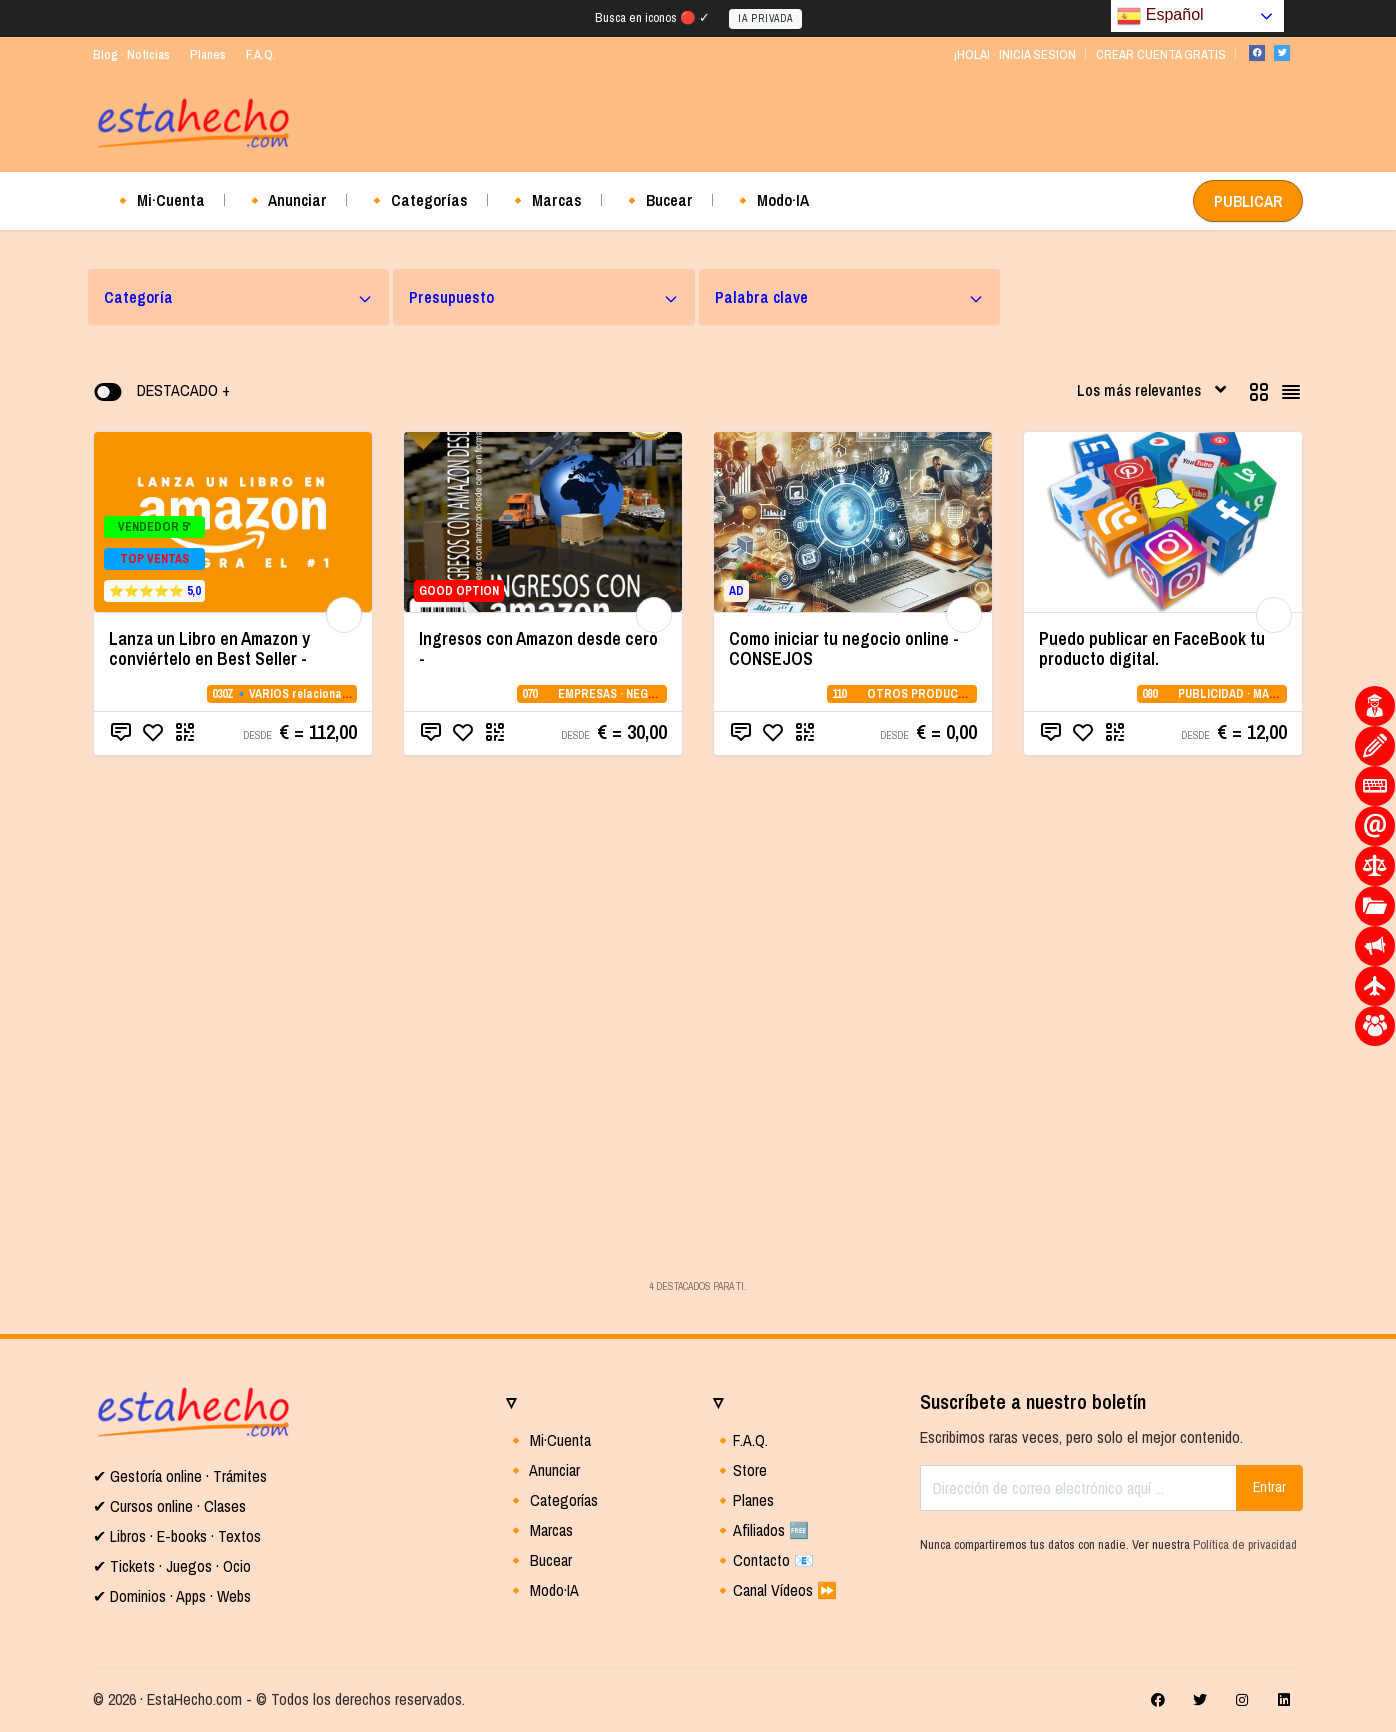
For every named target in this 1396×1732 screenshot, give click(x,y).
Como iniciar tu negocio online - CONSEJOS (844, 648)
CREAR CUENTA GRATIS (1161, 54)
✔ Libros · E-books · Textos (177, 1536)
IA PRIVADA (765, 18)
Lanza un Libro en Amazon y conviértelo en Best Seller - (209, 648)
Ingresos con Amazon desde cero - (538, 648)
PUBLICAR (1248, 201)
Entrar (1269, 1487)
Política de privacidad (1245, 1544)
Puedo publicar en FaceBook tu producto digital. (1152, 648)
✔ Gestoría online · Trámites (180, 1476)
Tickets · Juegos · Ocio (178, 1566)
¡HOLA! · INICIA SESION (1014, 54)
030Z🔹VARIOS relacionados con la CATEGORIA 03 (344, 694)
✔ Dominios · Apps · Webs (172, 1596)
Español (1160, 16)
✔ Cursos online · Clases (169, 1506)
